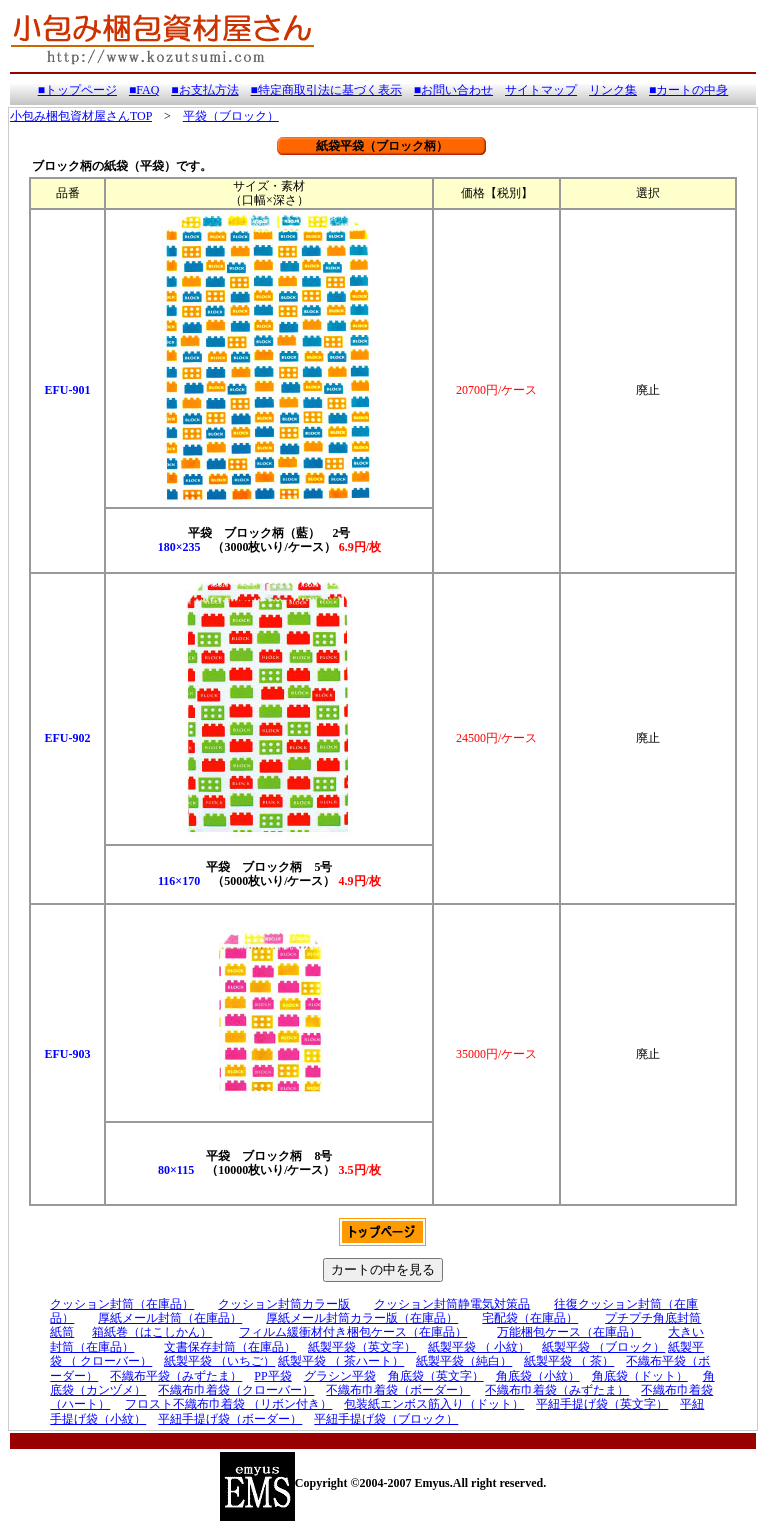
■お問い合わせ (453, 90)
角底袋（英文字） (436, 1376)
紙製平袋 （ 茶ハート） (341, 1361)
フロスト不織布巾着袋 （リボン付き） (228, 1404)
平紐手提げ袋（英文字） (602, 1404)
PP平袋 (272, 1376)
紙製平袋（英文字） (362, 1347)
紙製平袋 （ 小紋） (479, 1347)
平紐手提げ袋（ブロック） (386, 1419)
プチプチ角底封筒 (653, 1318)
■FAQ (144, 90)
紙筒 (62, 1332)
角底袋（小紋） (538, 1376)
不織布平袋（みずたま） (176, 1376)
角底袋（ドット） (640, 1376)
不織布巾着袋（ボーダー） (398, 1390)
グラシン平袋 (340, 1376)
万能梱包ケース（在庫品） (569, 1332)
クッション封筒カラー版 (284, 1304)
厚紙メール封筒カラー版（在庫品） (362, 1318)
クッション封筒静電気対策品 (452, 1304)
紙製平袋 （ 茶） (569, 1361)
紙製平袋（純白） (464, 1361)
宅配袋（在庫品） (530, 1318)
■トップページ (77, 90)
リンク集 (613, 90)
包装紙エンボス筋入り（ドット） (434, 1404)
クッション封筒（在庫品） (122, 1304)
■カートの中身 (688, 90)
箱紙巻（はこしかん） (152, 1332)
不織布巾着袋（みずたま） (557, 1390)
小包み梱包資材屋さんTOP (81, 116)
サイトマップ (541, 90)
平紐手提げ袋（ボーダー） (230, 1419)
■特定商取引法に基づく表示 (326, 90)
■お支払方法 (204, 90)
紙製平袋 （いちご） (219, 1361)
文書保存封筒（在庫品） (230, 1347)
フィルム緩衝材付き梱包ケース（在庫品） (353, 1332)
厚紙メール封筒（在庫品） (170, 1318)
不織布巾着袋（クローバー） (236, 1390)
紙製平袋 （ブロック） (603, 1347)
